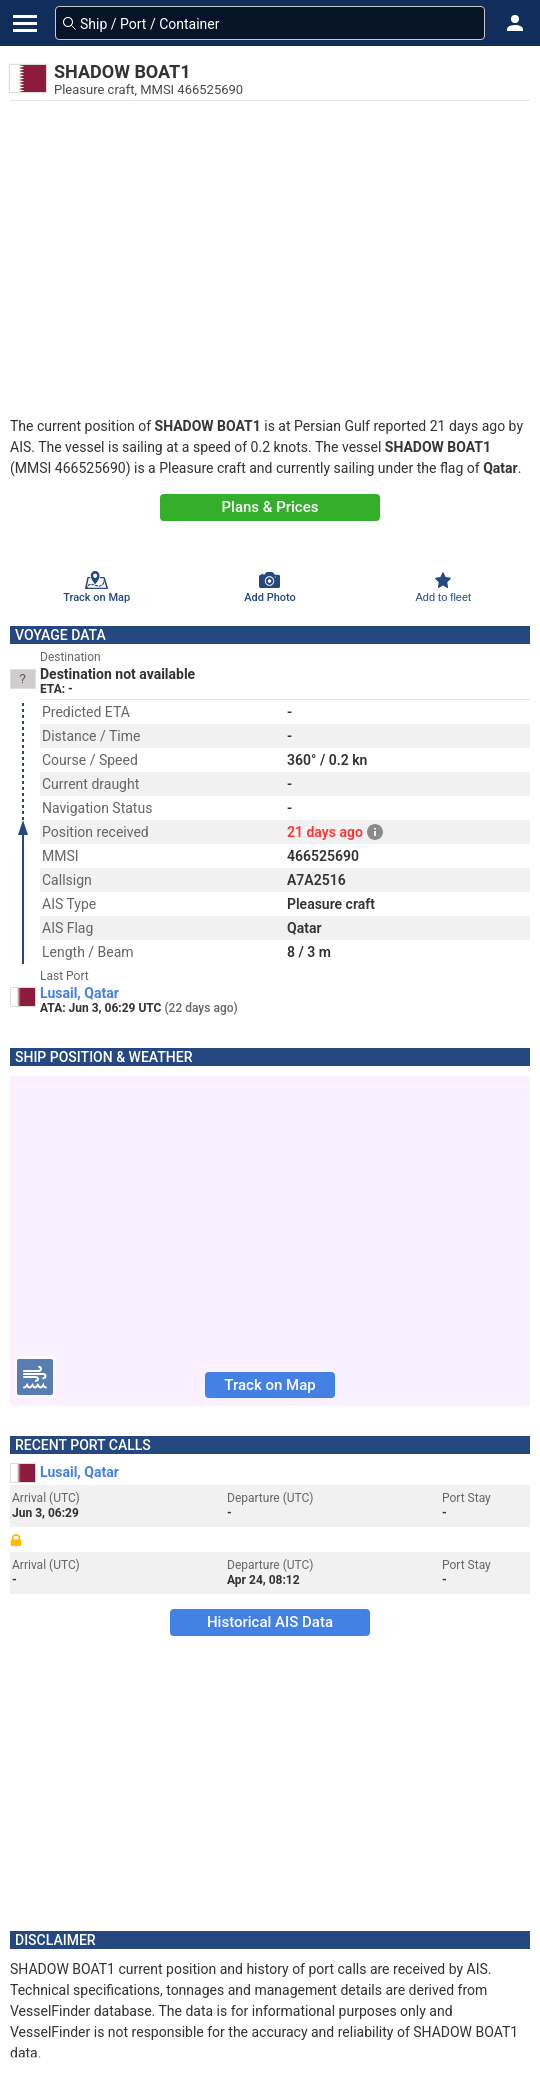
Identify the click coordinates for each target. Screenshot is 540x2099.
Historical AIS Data (270, 1622)
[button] (515, 23)
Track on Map (269, 1385)
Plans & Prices (270, 507)
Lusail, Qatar (79, 993)
